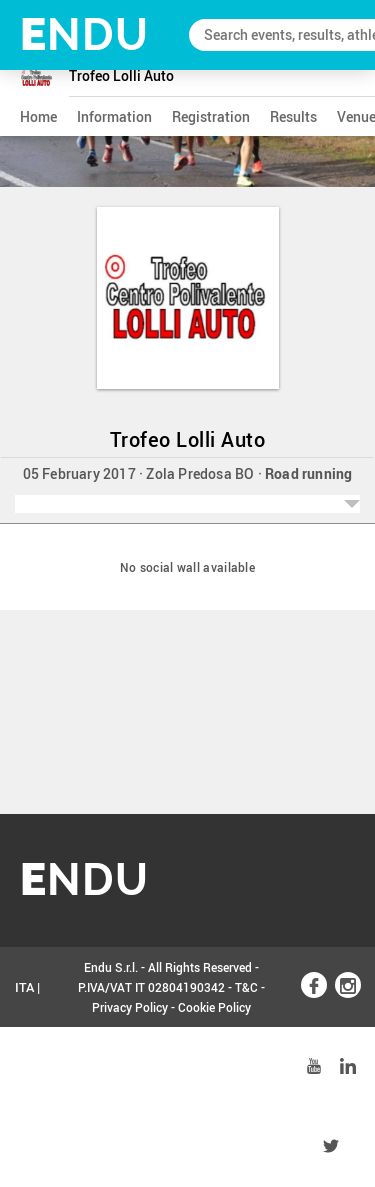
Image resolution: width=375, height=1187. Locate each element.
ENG (28, 1067)
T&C (246, 987)
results (293, 116)
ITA (24, 987)
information (114, 116)
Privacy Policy (130, 1007)
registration (211, 116)
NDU (84, 34)
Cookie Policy (214, 1007)
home (38, 116)
